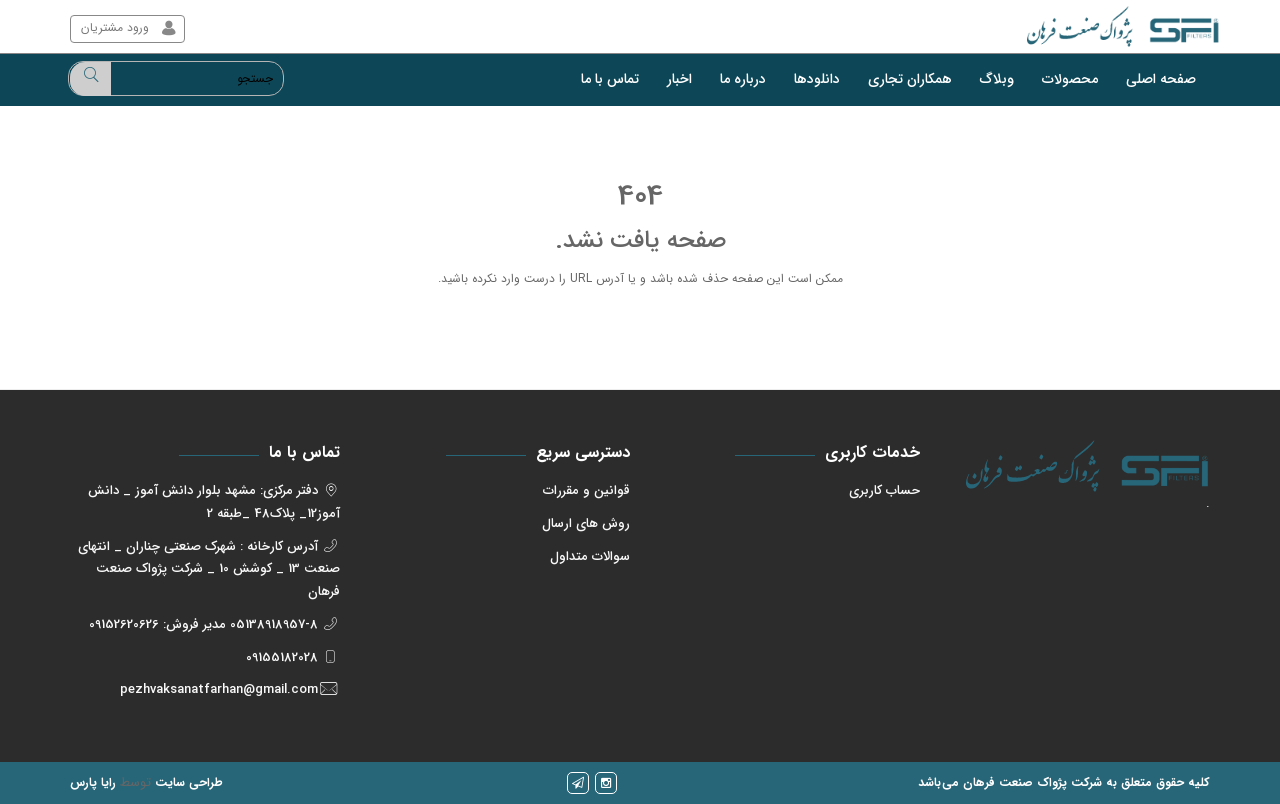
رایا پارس (93, 782)
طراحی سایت (189, 782)
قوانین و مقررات (586, 490)
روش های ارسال (586, 523)
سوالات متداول (590, 556)
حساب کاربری (884, 490)
